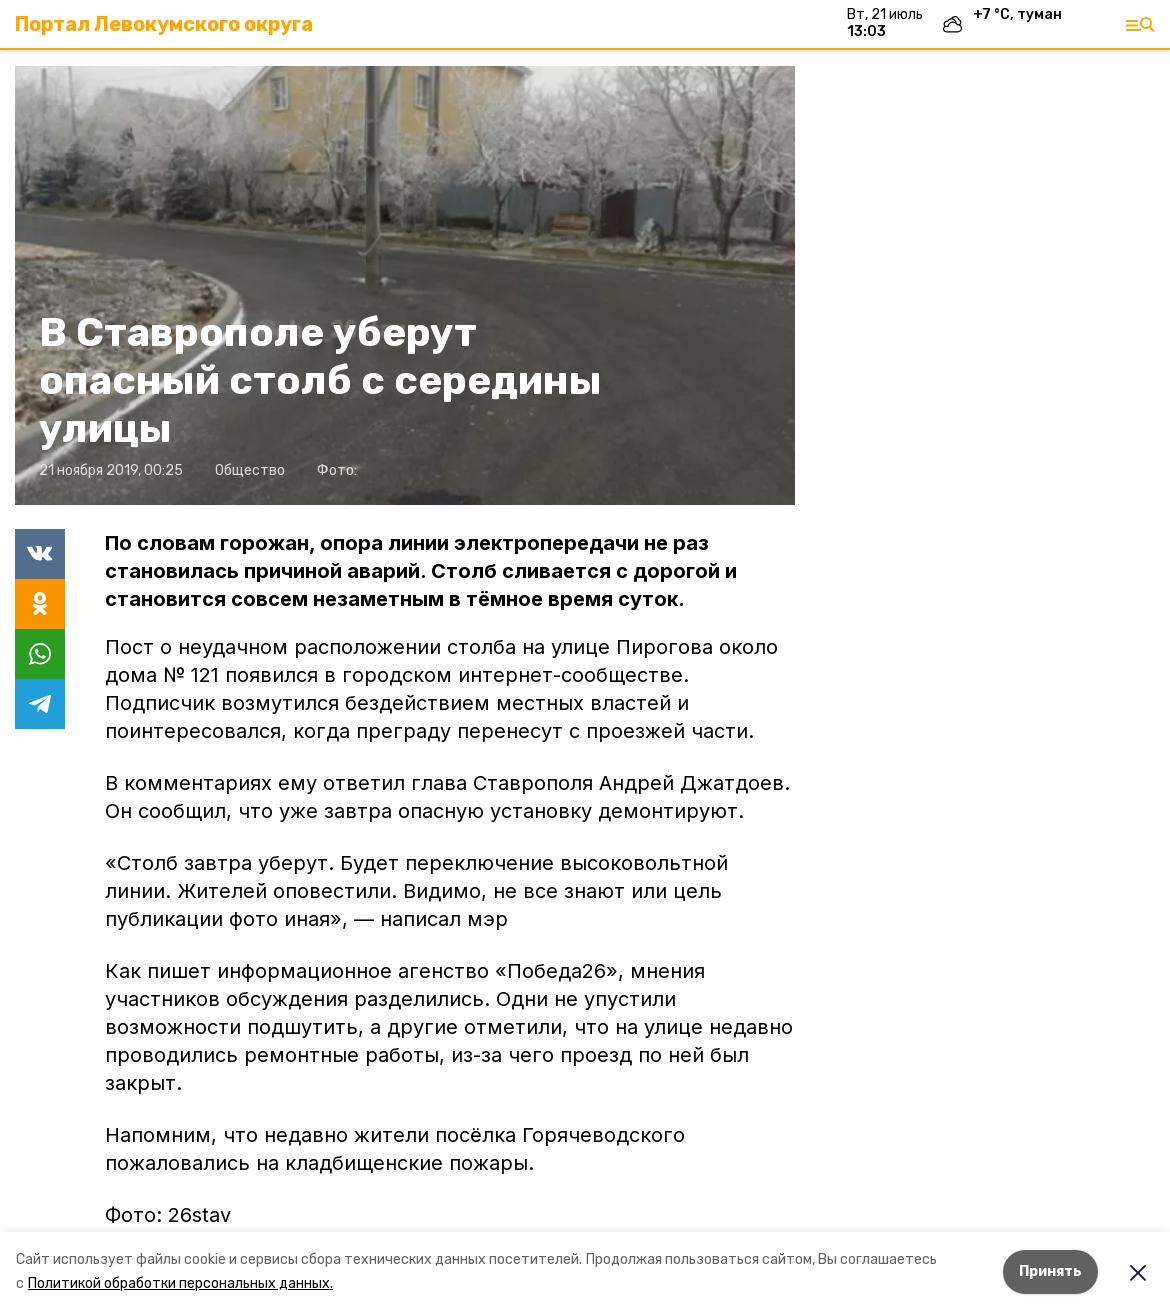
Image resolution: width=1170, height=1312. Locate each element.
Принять (1050, 1271)
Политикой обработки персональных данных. (180, 1283)
